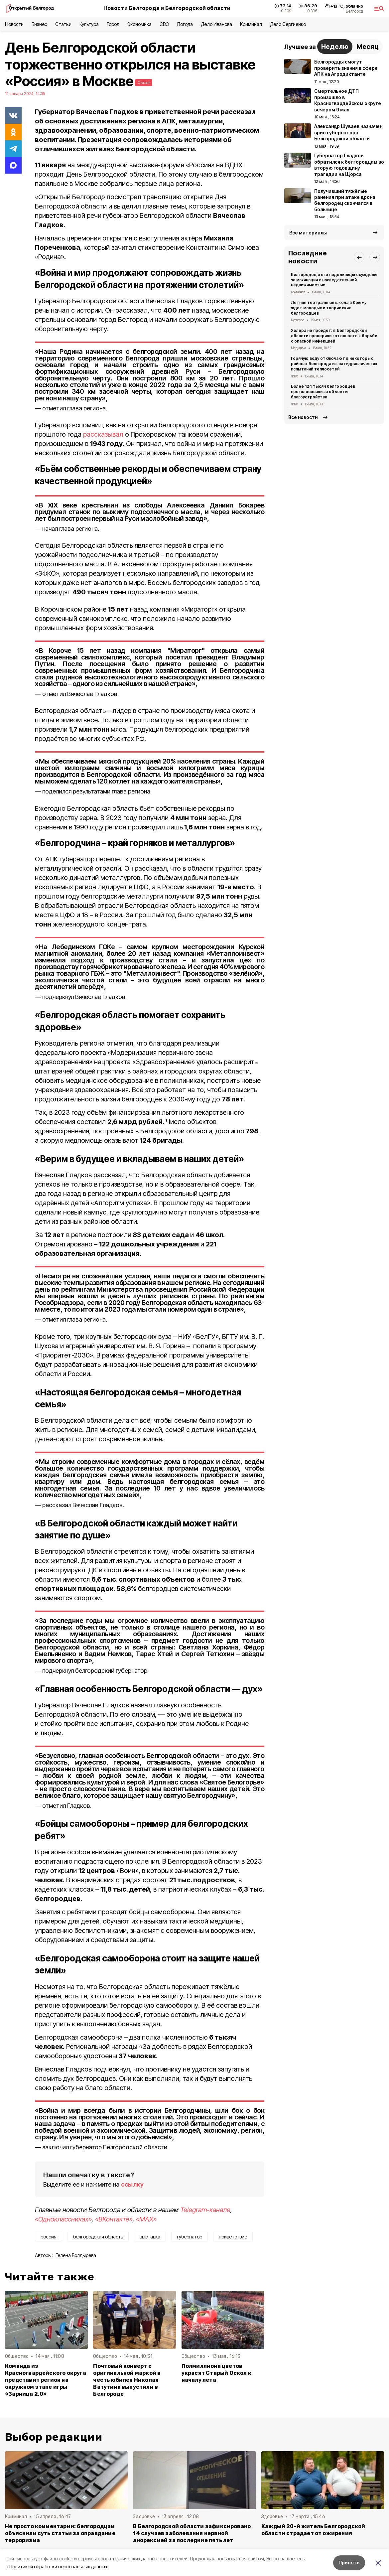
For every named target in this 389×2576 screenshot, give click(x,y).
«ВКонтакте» (114, 2219)
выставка (150, 2236)
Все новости (303, 417)
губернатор (189, 2236)
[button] (359, 257)
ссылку (132, 2184)
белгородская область (98, 2236)
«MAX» (146, 2219)
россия (49, 2236)
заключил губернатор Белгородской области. (105, 2147)
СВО (164, 24)
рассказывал (103, 434)
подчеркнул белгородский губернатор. (95, 1670)
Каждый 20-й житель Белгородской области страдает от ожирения (313, 2529)
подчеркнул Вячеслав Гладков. (84, 996)
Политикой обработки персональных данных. (59, 2566)
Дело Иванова (216, 24)
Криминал (251, 24)
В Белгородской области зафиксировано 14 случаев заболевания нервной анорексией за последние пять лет (192, 2533)
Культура (89, 24)
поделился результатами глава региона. (97, 791)
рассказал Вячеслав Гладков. (83, 1505)
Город (113, 24)
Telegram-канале (205, 2210)
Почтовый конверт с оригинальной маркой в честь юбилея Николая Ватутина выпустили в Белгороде (127, 2380)
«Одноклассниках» (63, 2219)
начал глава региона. (70, 528)
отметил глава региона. (74, 408)
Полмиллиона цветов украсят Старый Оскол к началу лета (216, 2373)
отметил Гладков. (66, 1805)
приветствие (233, 2236)
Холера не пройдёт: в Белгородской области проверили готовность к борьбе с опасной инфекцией (334, 336)
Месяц (367, 47)
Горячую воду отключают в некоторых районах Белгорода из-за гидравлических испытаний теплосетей (334, 363)
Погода (185, 24)
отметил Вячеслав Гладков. (80, 693)
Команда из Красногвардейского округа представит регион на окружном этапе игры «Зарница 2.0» (45, 2380)
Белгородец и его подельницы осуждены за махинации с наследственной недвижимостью (334, 280)
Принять (349, 2562)
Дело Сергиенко (288, 24)
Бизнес (39, 24)
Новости (14, 24)
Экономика (139, 24)
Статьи (63, 24)
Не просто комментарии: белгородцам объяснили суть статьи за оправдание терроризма (60, 2533)
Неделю (334, 47)
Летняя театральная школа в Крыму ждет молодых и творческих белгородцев (328, 308)
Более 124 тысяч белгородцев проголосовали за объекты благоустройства (323, 391)
